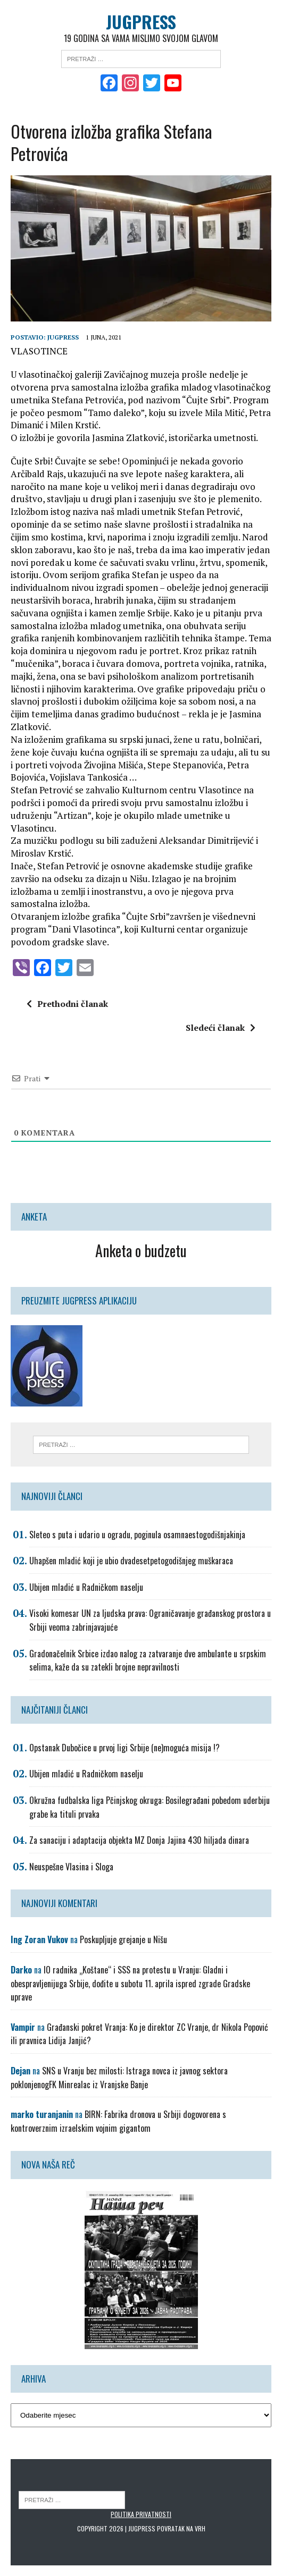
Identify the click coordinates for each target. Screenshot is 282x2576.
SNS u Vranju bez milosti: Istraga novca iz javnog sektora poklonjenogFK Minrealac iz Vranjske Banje (119, 2077)
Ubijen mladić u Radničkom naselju (86, 1587)
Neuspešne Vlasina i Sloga (71, 1866)
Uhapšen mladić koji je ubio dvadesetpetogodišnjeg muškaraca (131, 1560)
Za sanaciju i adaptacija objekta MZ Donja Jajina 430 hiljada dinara (139, 1840)
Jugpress (63, 337)
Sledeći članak (220, 1027)
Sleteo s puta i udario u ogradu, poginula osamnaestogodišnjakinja (137, 1534)
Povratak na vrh (181, 2528)
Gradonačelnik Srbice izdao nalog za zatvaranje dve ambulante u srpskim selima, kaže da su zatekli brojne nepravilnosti (147, 1660)
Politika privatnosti (141, 2514)
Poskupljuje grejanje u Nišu (123, 1939)
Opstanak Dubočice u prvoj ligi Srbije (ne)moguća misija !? (124, 1747)
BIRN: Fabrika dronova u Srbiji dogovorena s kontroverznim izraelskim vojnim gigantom (118, 2121)
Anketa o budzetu (141, 1250)
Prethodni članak (67, 1004)
